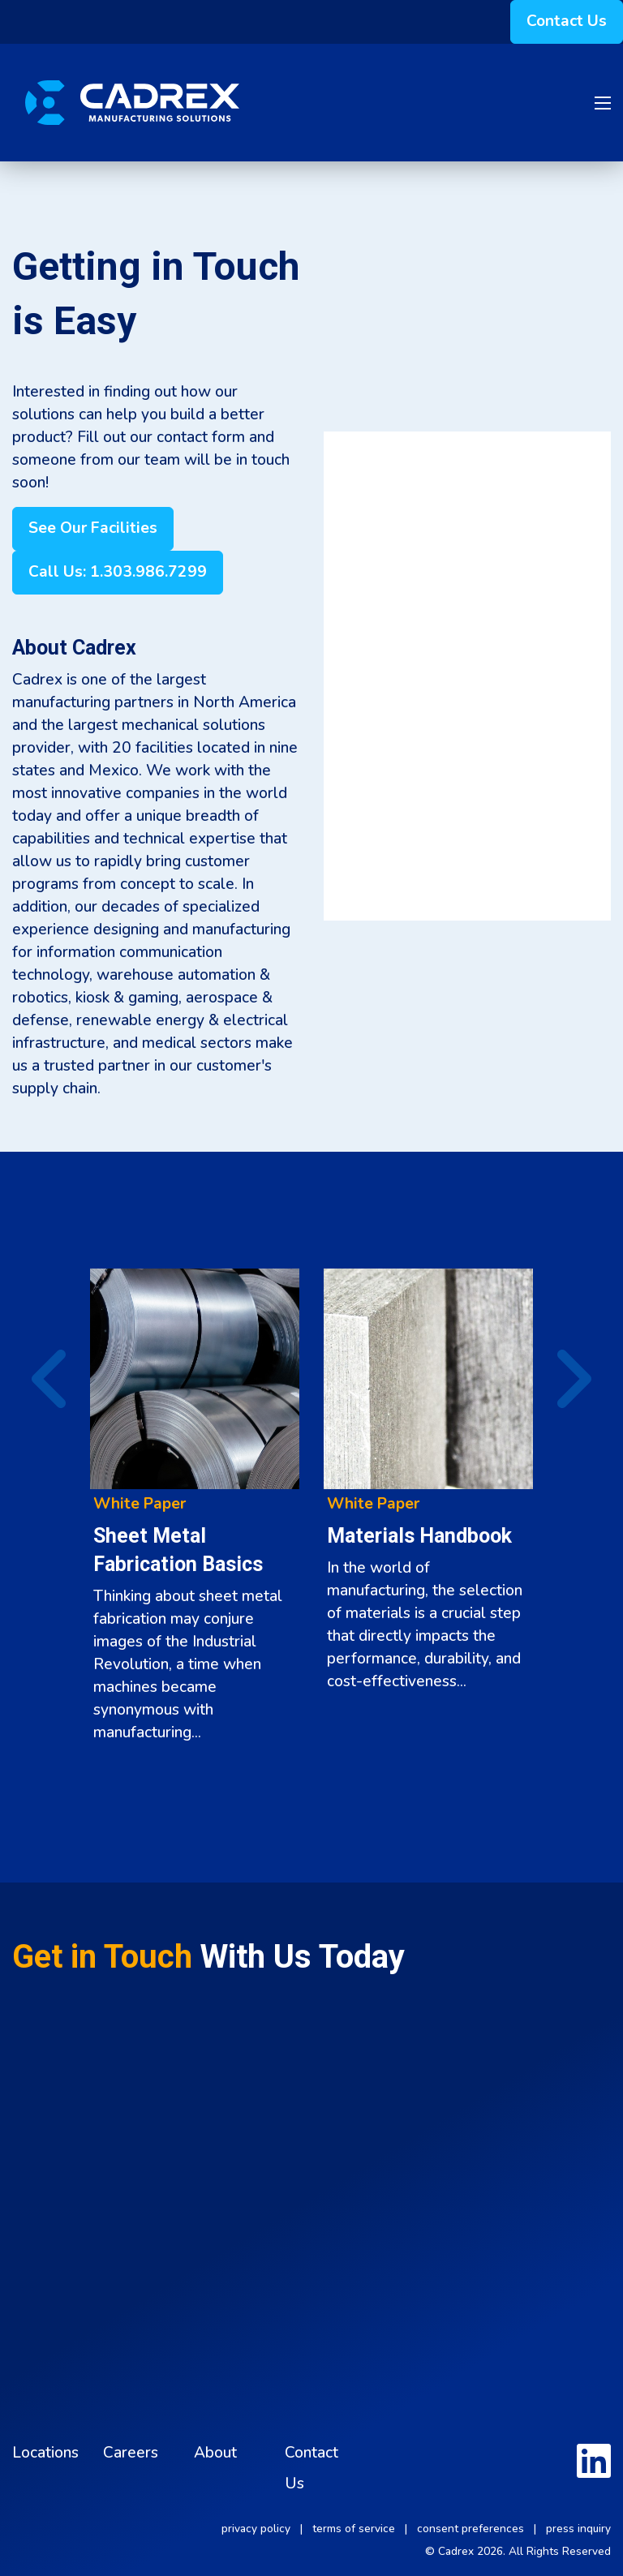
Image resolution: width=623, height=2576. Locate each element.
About (215, 2452)
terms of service (353, 2528)
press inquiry (578, 2528)
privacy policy (255, 2528)
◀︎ (38, 1379)
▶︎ (559, 1379)
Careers (130, 2452)
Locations (45, 2452)
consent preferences (470, 2528)
